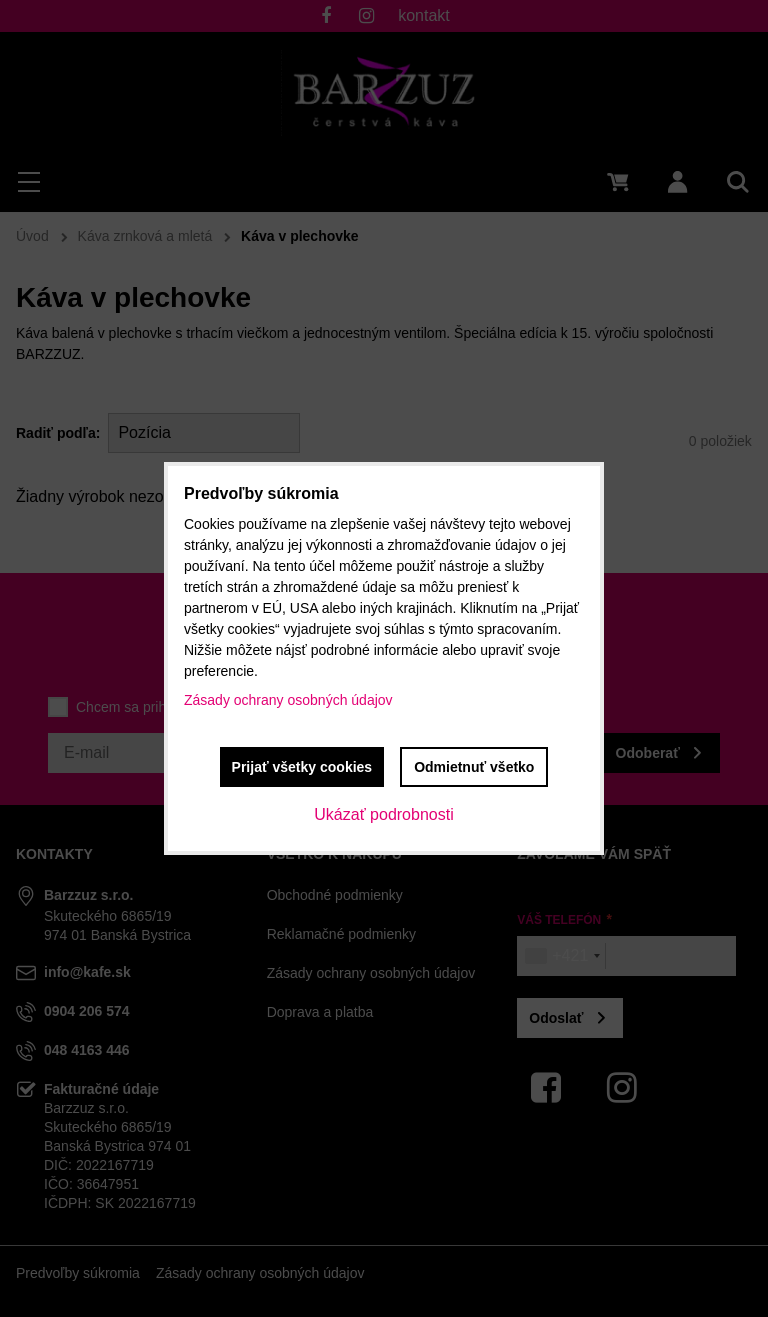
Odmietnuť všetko (474, 767)
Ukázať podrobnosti (383, 814)
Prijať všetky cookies (302, 767)
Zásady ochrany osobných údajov (288, 700)
